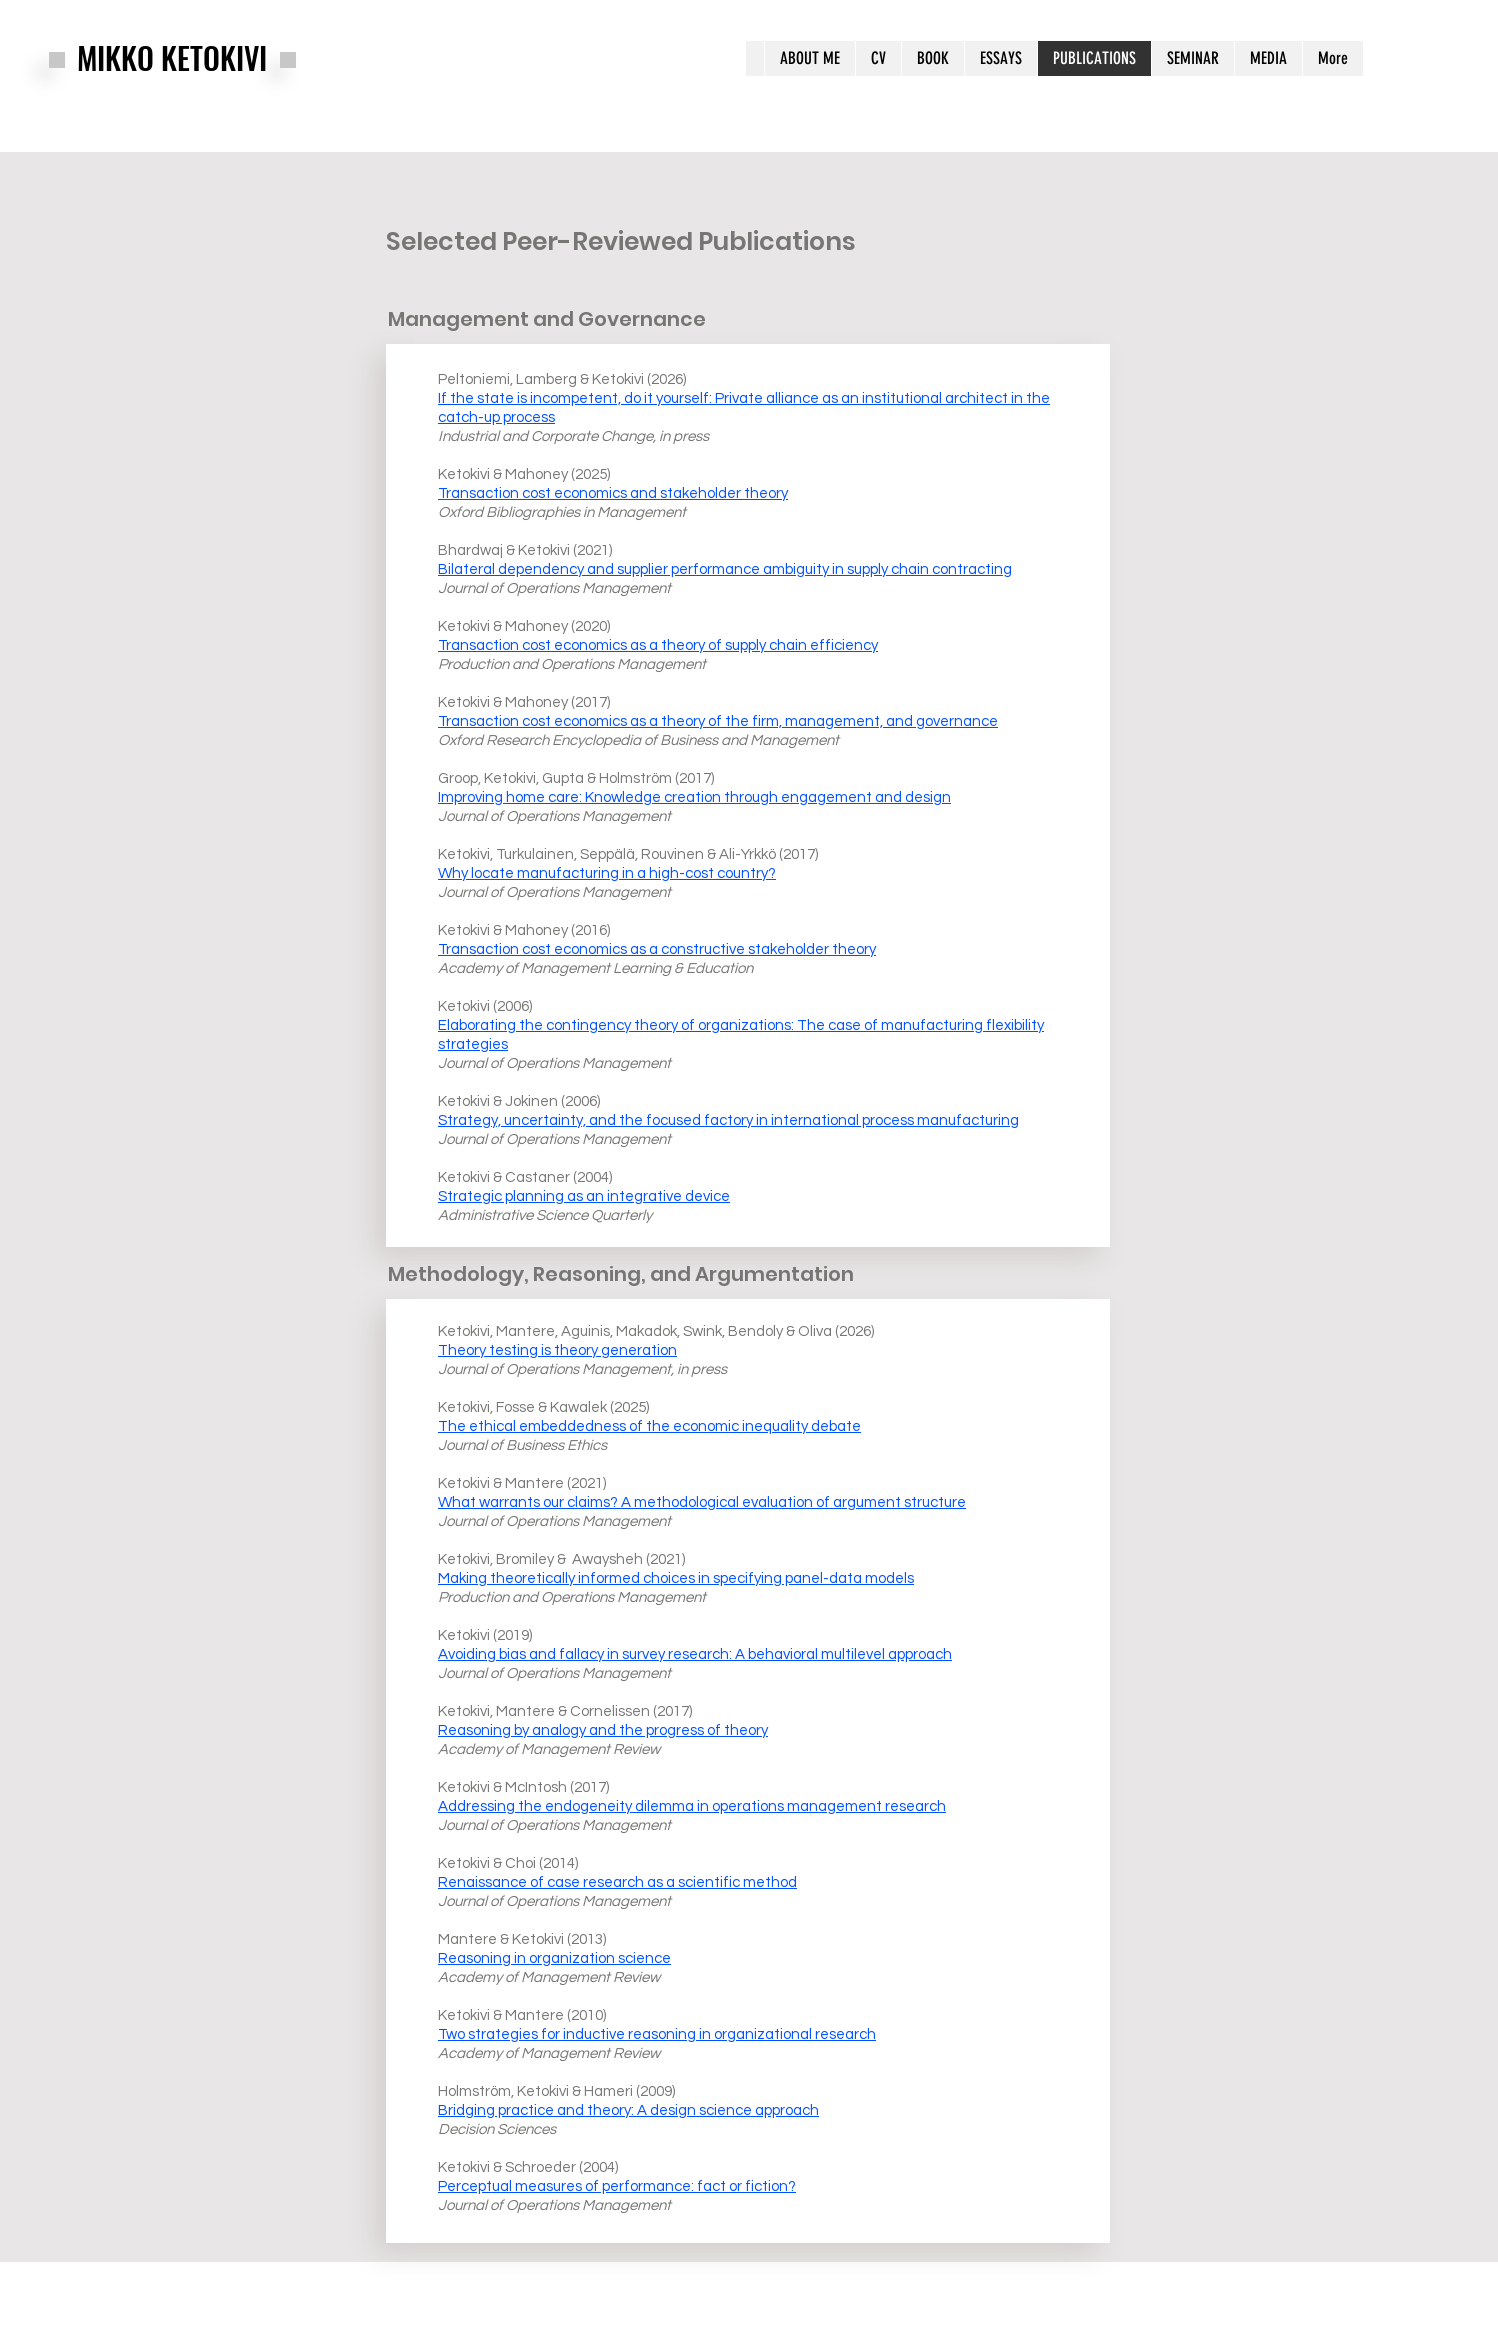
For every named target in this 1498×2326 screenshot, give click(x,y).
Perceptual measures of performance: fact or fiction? (617, 2186)
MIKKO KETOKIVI (172, 57)
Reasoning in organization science (554, 1958)
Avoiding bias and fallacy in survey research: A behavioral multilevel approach (695, 1654)
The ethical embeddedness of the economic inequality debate (649, 1426)
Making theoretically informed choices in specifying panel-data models (676, 1578)
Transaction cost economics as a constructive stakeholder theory (657, 949)
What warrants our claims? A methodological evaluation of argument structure (702, 1502)
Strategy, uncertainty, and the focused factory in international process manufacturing (728, 1120)
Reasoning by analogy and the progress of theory (603, 1730)
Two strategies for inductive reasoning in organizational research (657, 2034)
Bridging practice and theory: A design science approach (628, 2110)
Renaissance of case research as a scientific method (617, 1882)
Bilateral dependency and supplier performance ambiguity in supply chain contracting (725, 569)
